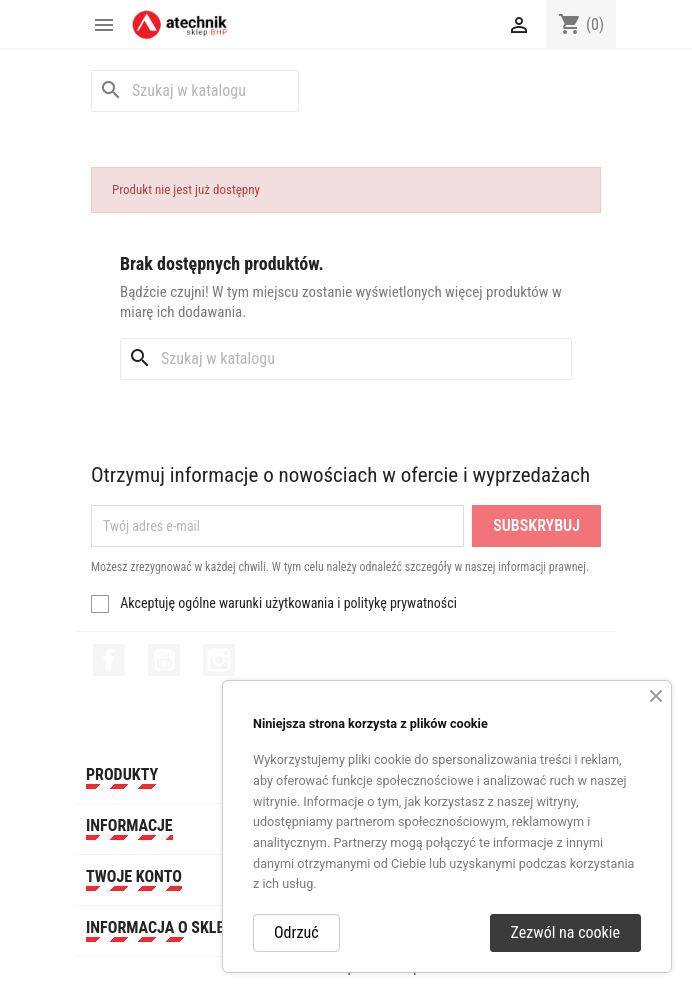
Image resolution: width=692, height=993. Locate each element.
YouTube (164, 660)
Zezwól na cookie (565, 932)
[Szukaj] (195, 91)
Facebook (109, 660)
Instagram (219, 660)
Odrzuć (296, 932)
